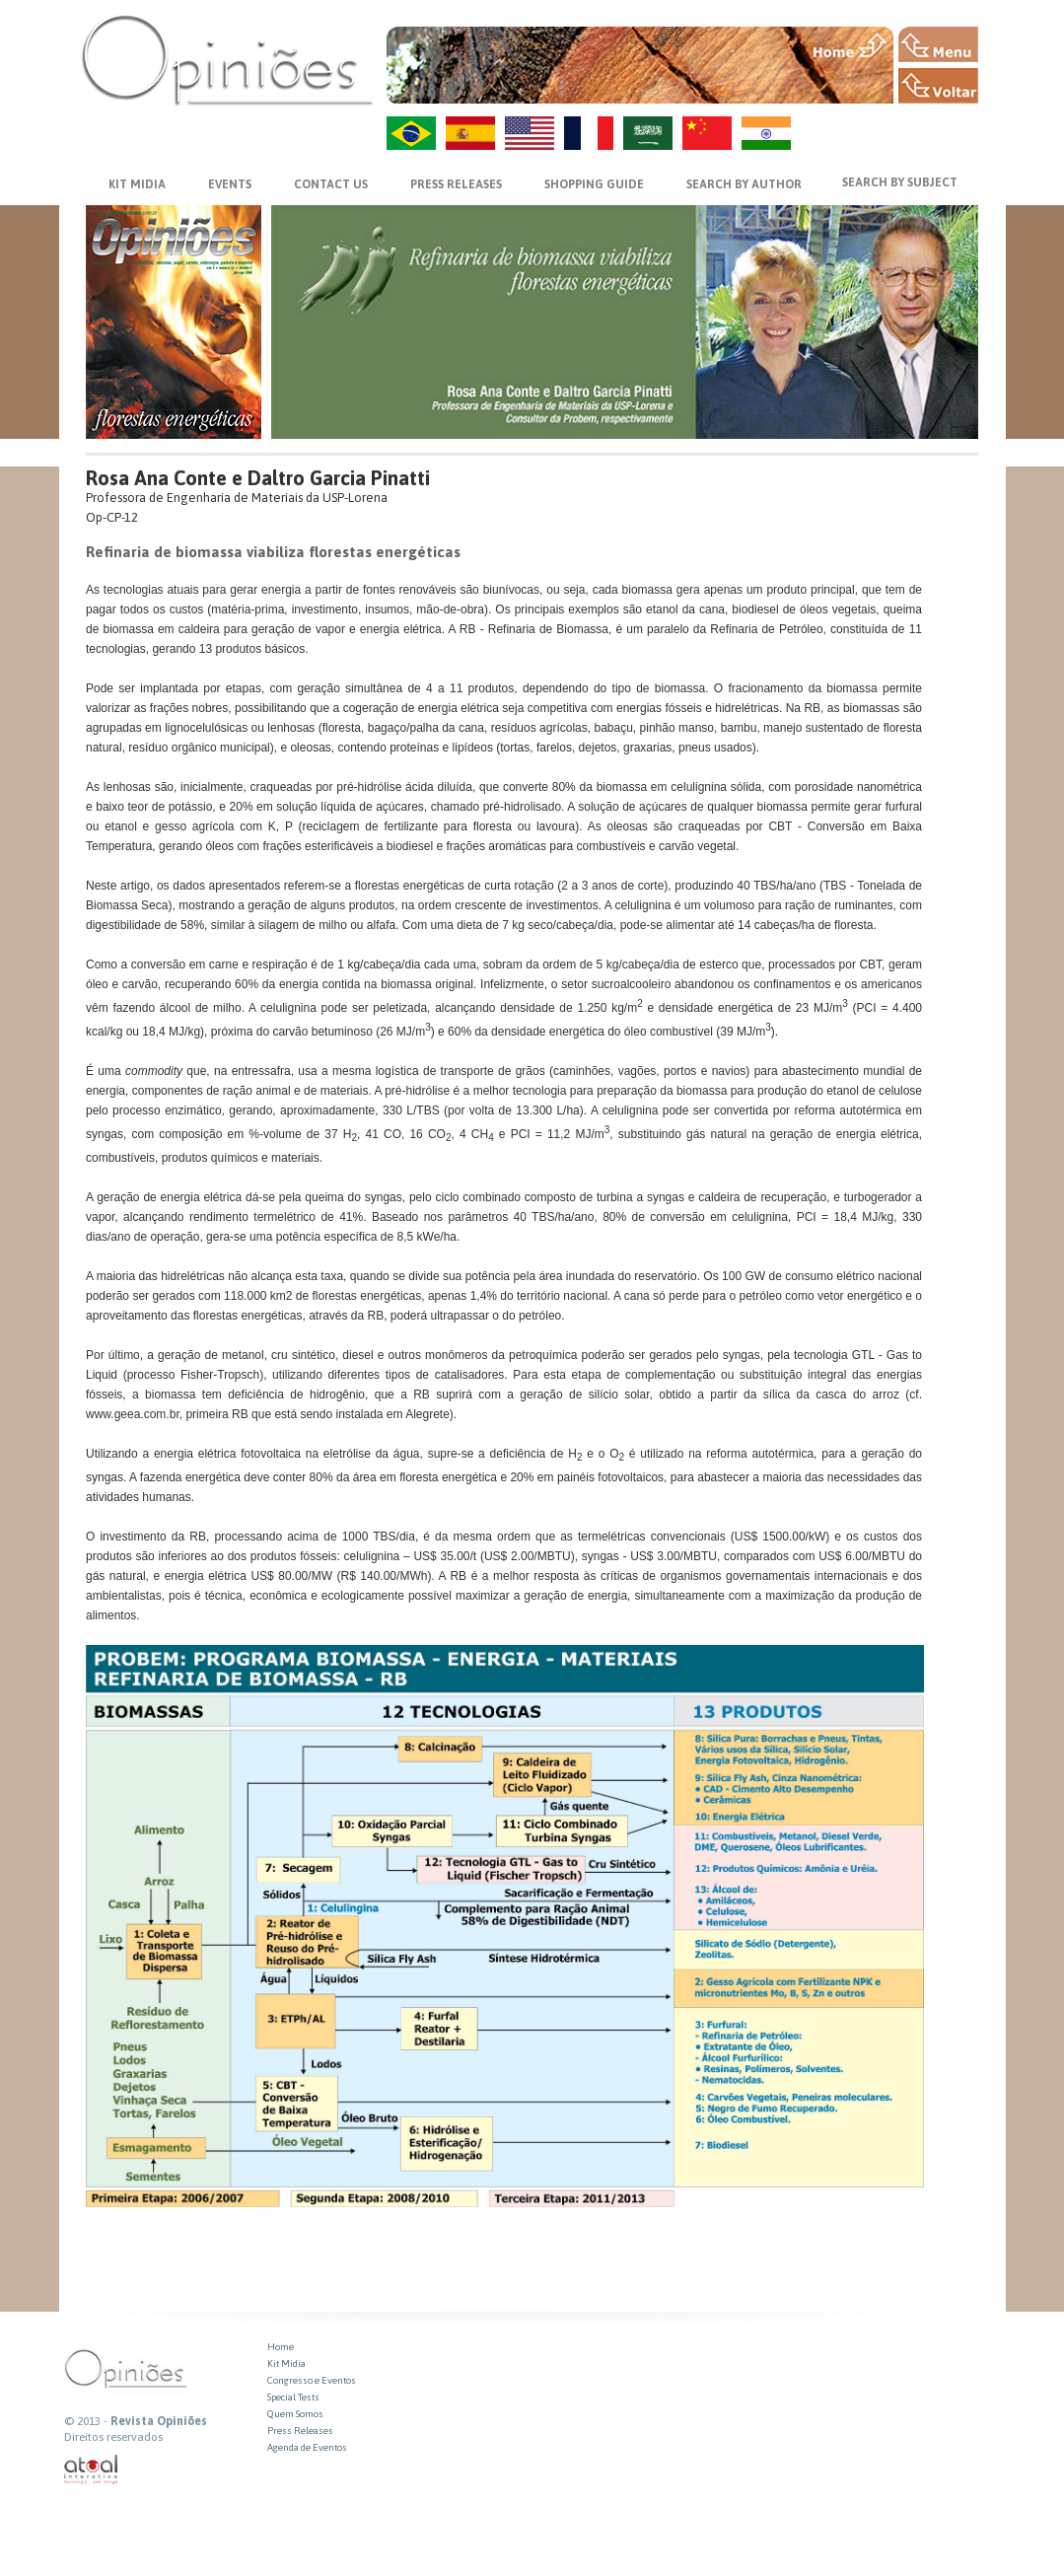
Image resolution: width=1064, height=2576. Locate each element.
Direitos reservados (113, 2437)
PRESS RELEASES (456, 184)
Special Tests (293, 2397)
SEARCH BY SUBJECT (900, 182)
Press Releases (300, 2430)
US (529, 133)
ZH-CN (707, 133)
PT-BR (411, 133)
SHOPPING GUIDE (594, 184)
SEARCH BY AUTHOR (744, 184)
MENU (938, 44)
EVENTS (229, 184)
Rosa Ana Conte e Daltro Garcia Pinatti (258, 477)
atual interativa (91, 2470)
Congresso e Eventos (311, 2380)
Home (280, 2346)
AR (648, 133)
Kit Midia (286, 2363)
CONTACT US (331, 184)
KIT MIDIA (137, 184)
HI (766, 133)
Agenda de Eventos (307, 2447)
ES (470, 133)
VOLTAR (938, 86)
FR (588, 133)
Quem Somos (295, 2413)
